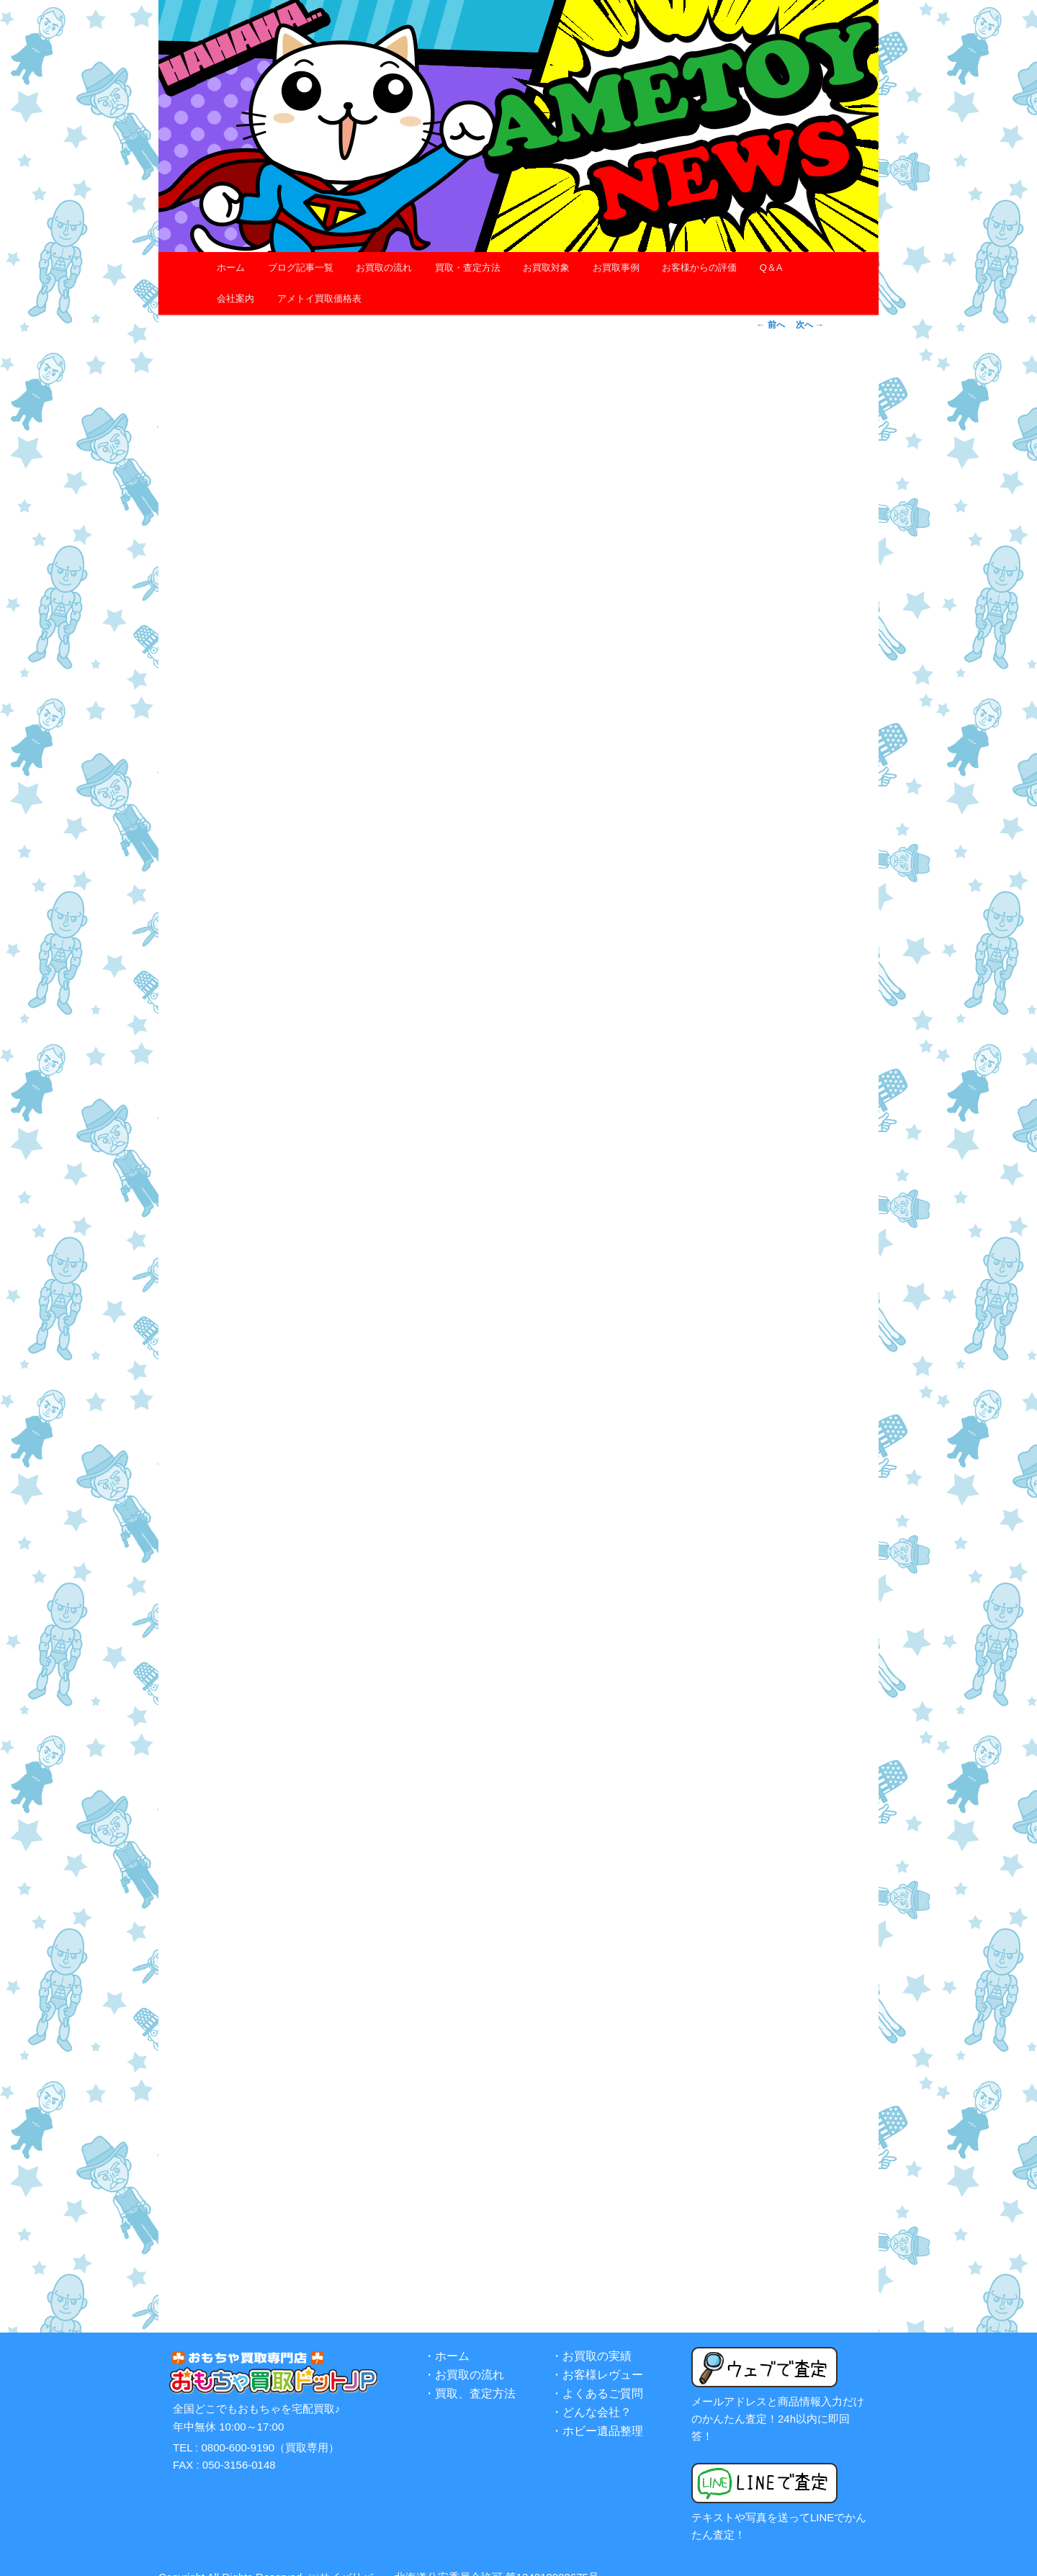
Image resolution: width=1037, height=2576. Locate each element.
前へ (770, 325)
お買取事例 (616, 267)
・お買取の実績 (591, 2339)
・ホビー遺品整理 (597, 2413)
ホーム (231, 267)
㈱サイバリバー (346, 2559)
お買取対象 (546, 267)
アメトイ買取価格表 (319, 298)
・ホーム (446, 2339)
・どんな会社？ (591, 2395)
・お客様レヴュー (597, 2357)
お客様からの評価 (699, 267)
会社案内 (235, 298)
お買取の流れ (384, 267)
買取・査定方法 (467, 267)
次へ (810, 325)
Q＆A (771, 267)
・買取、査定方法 (469, 2376)
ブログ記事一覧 (300, 267)
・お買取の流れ (463, 2357)
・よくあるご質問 (597, 2376)
